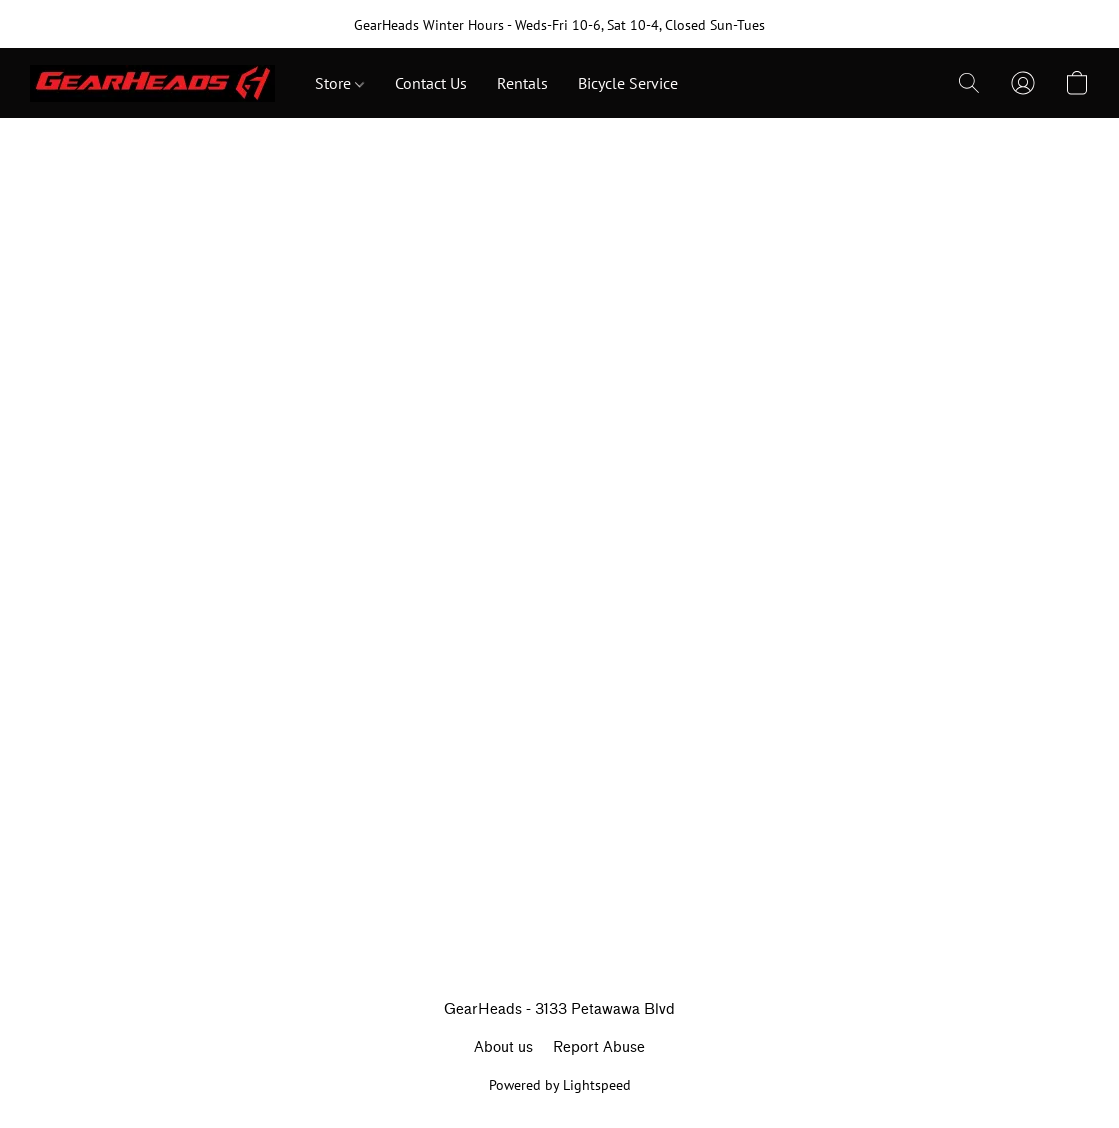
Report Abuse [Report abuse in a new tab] (599, 1047)
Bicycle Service (628, 83)
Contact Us (431, 83)
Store (339, 83)
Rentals (522, 83)
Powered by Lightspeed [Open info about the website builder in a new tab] (560, 1085)
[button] (152, 83)
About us (503, 1047)
